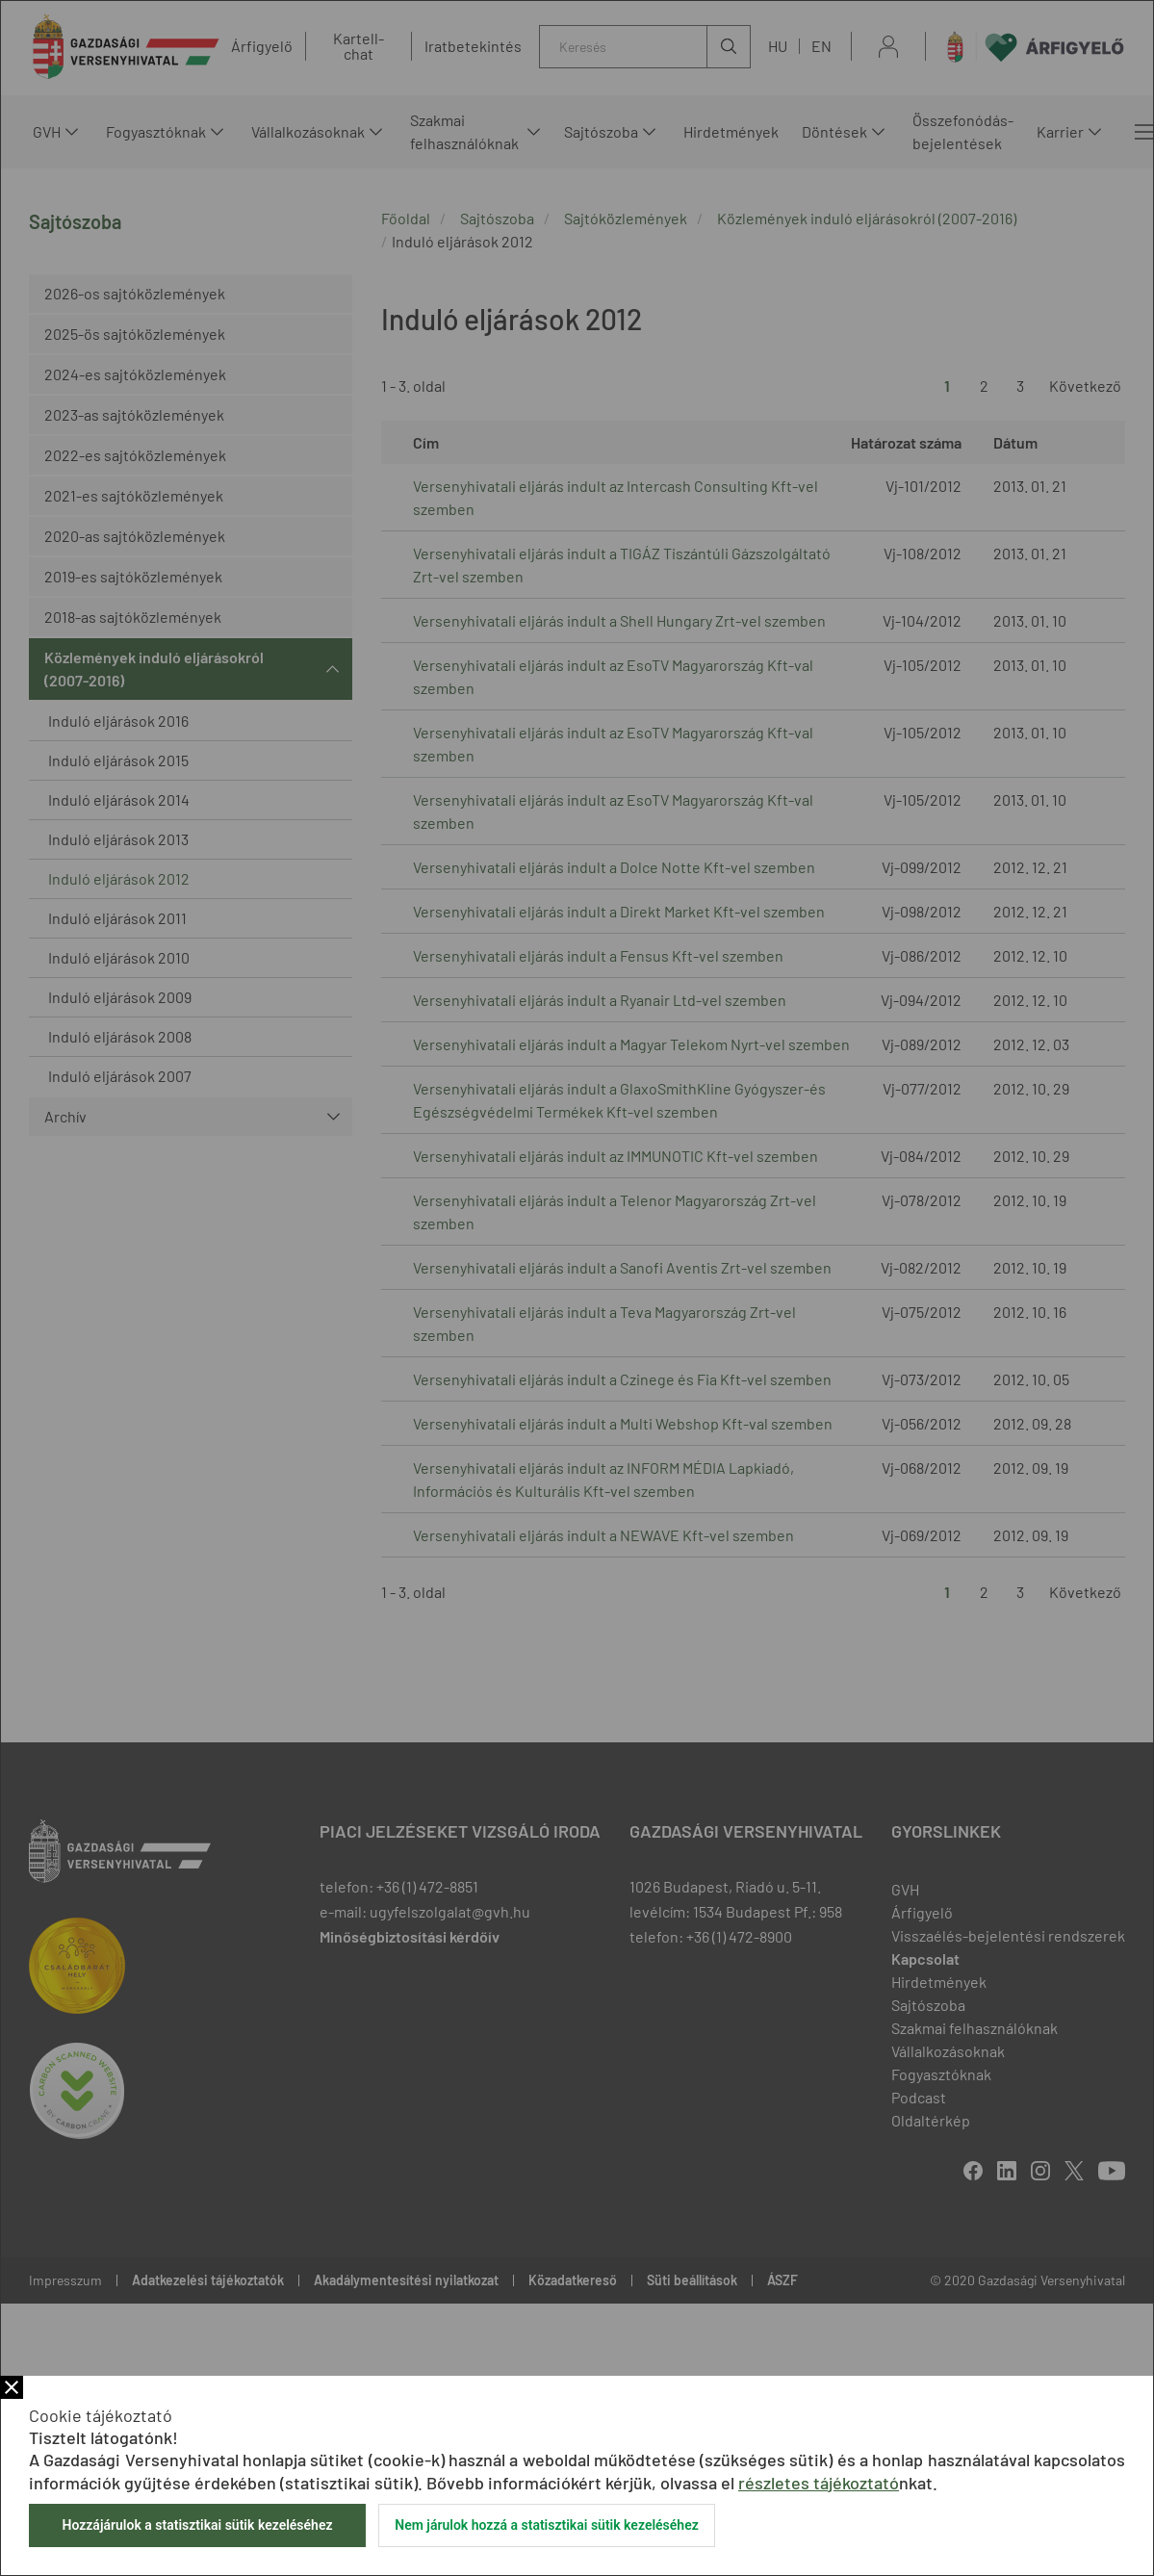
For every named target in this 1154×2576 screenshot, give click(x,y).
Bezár (11, 2387)
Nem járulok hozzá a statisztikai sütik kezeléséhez (547, 2525)
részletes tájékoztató (818, 2482)
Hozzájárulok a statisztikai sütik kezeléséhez (197, 2525)
